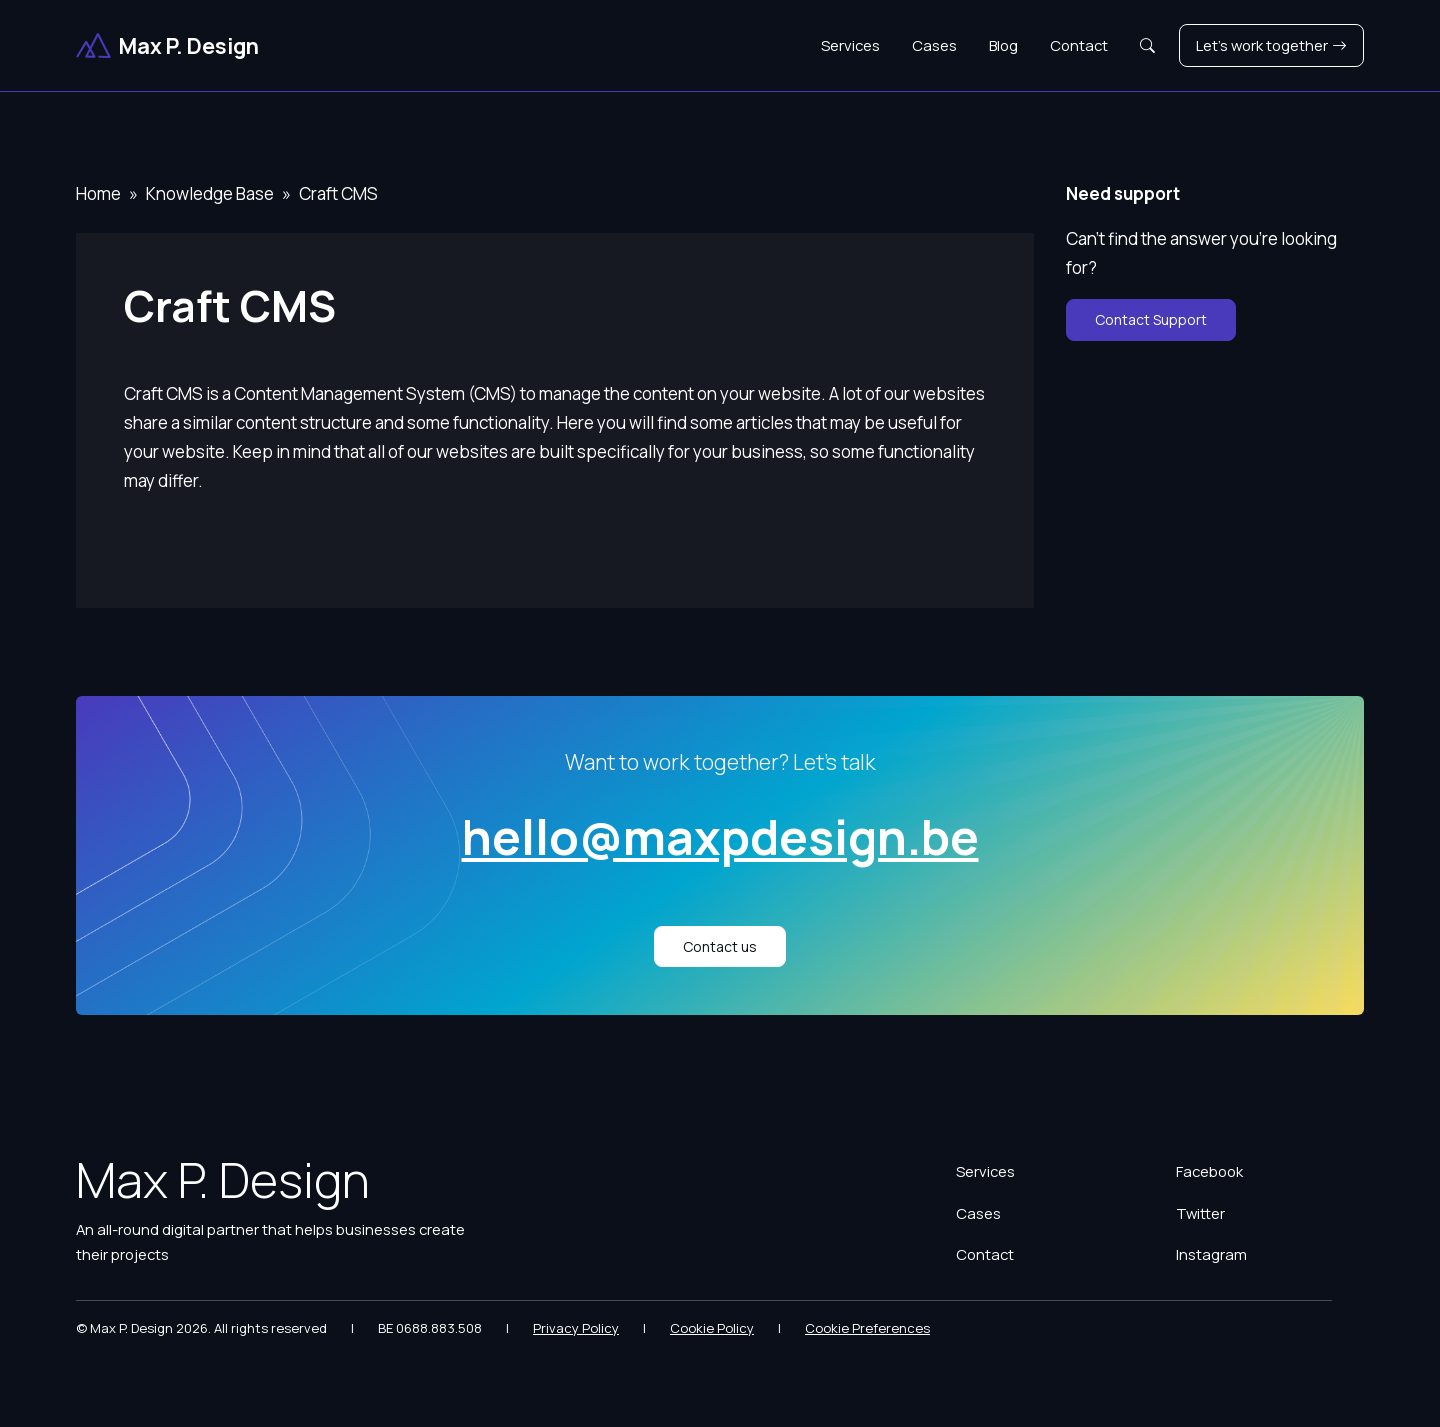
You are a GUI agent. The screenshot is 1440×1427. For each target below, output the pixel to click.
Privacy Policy (576, 1328)
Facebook (1209, 1171)
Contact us (720, 946)
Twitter (1200, 1213)
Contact (1079, 45)
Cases (934, 45)
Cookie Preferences (867, 1328)
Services (850, 45)
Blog (1003, 45)
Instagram (1211, 1254)
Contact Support (1151, 319)
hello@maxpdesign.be (720, 836)
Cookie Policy (712, 1328)
